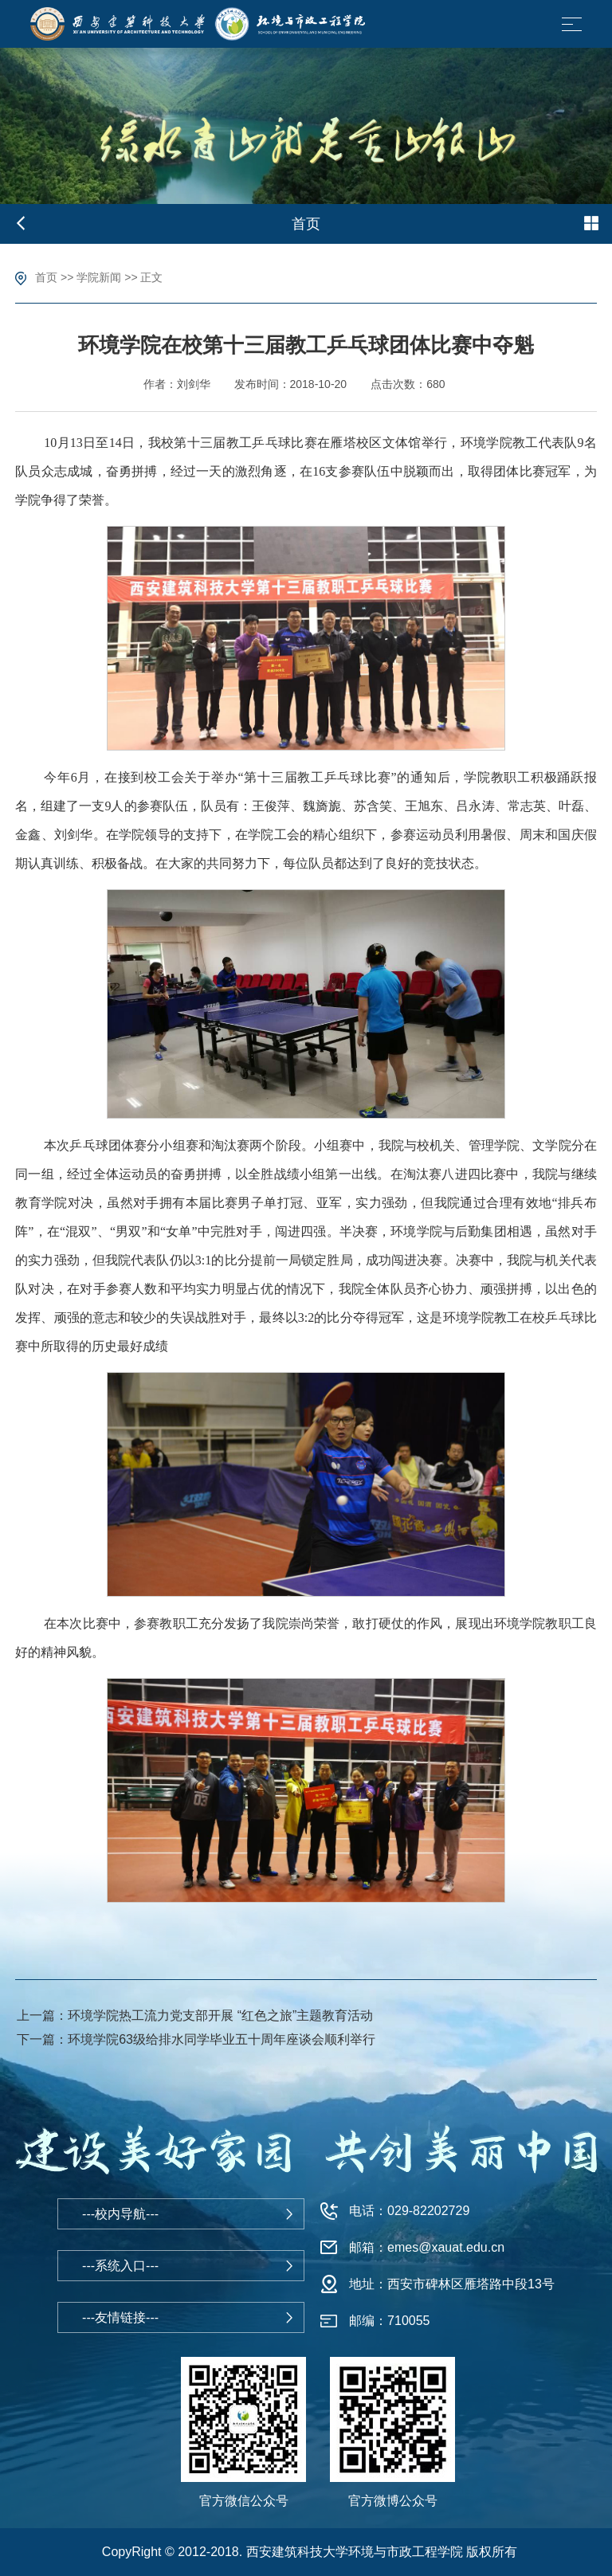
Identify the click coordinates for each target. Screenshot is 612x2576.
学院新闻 (98, 277)
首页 (46, 277)
